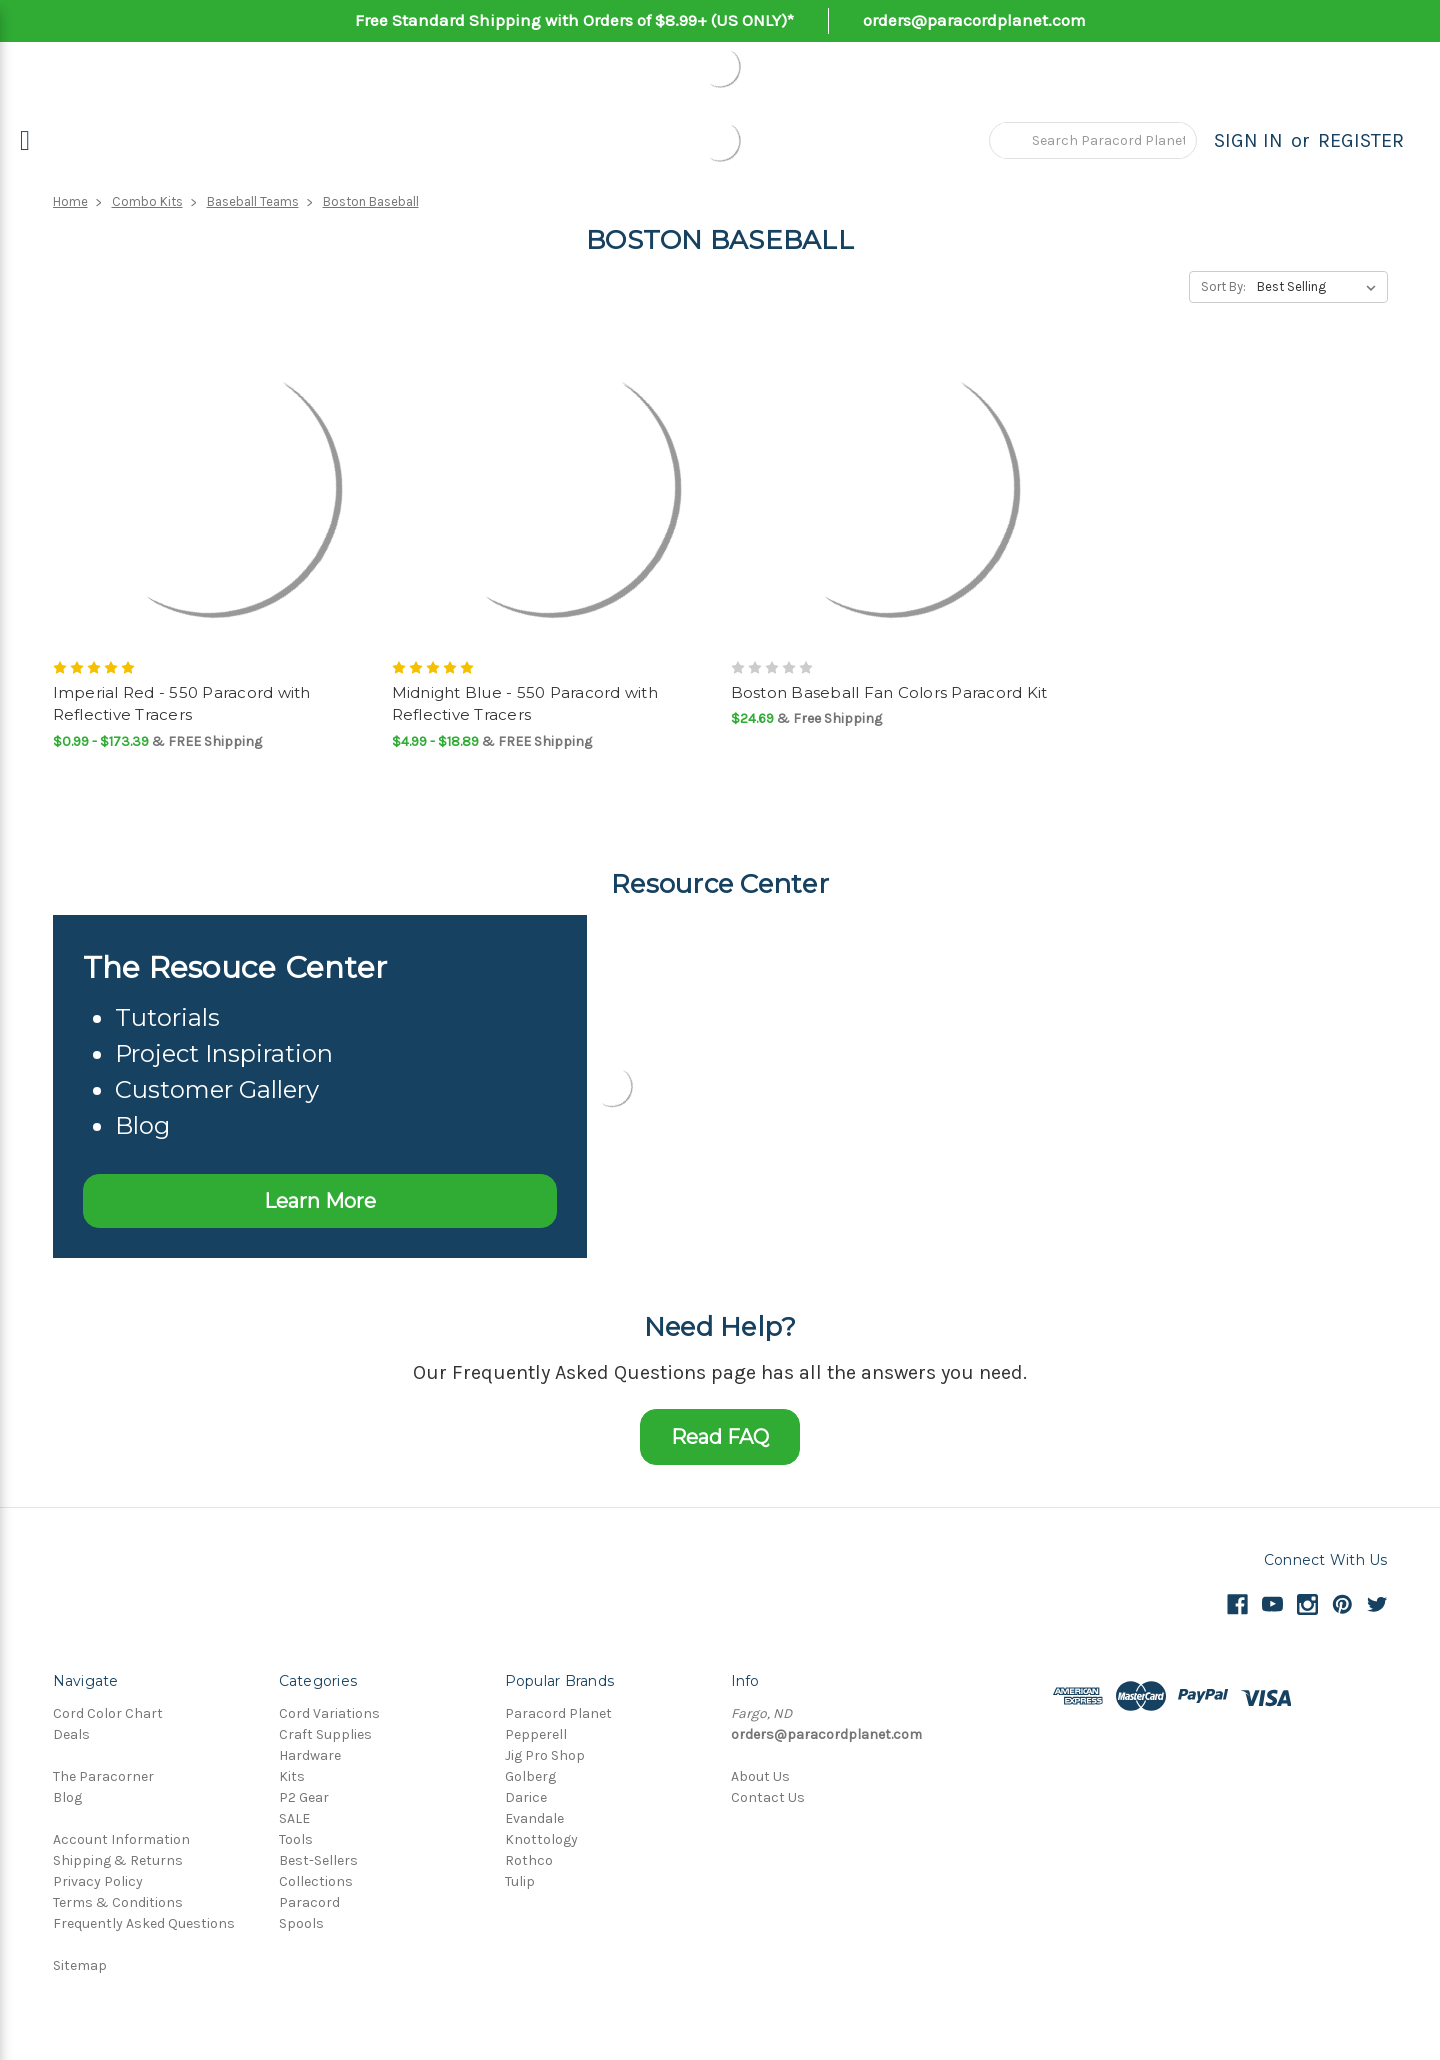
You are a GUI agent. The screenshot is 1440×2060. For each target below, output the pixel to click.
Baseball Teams (253, 201)
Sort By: (1223, 286)
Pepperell (536, 1734)
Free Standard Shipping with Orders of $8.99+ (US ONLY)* (574, 20)
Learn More (320, 1201)
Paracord (309, 1902)
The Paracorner (103, 1776)
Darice (526, 1797)
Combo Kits (147, 201)
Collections (316, 1881)
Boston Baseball (371, 201)
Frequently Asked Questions (144, 1923)
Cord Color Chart (108, 1713)
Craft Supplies (325, 1734)
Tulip (520, 1881)
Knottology (541, 1839)
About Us (760, 1776)
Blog (67, 1797)
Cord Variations (329, 1713)
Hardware (310, 1755)
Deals (71, 1734)
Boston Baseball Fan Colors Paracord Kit (889, 692)
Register (1361, 140)
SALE (294, 1818)
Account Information (121, 1839)
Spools (301, 1923)
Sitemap (80, 1965)
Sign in (1248, 140)
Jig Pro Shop (545, 1755)
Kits (292, 1776)
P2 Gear (304, 1797)
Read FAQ (720, 1437)
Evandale (534, 1818)
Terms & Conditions (118, 1902)
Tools (296, 1839)
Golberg (530, 1776)
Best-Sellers (318, 1860)
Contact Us (768, 1797)
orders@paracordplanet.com (974, 20)
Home (70, 201)
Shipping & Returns (118, 1860)
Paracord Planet (558, 1713)
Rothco (529, 1860)
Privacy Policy (98, 1881)
